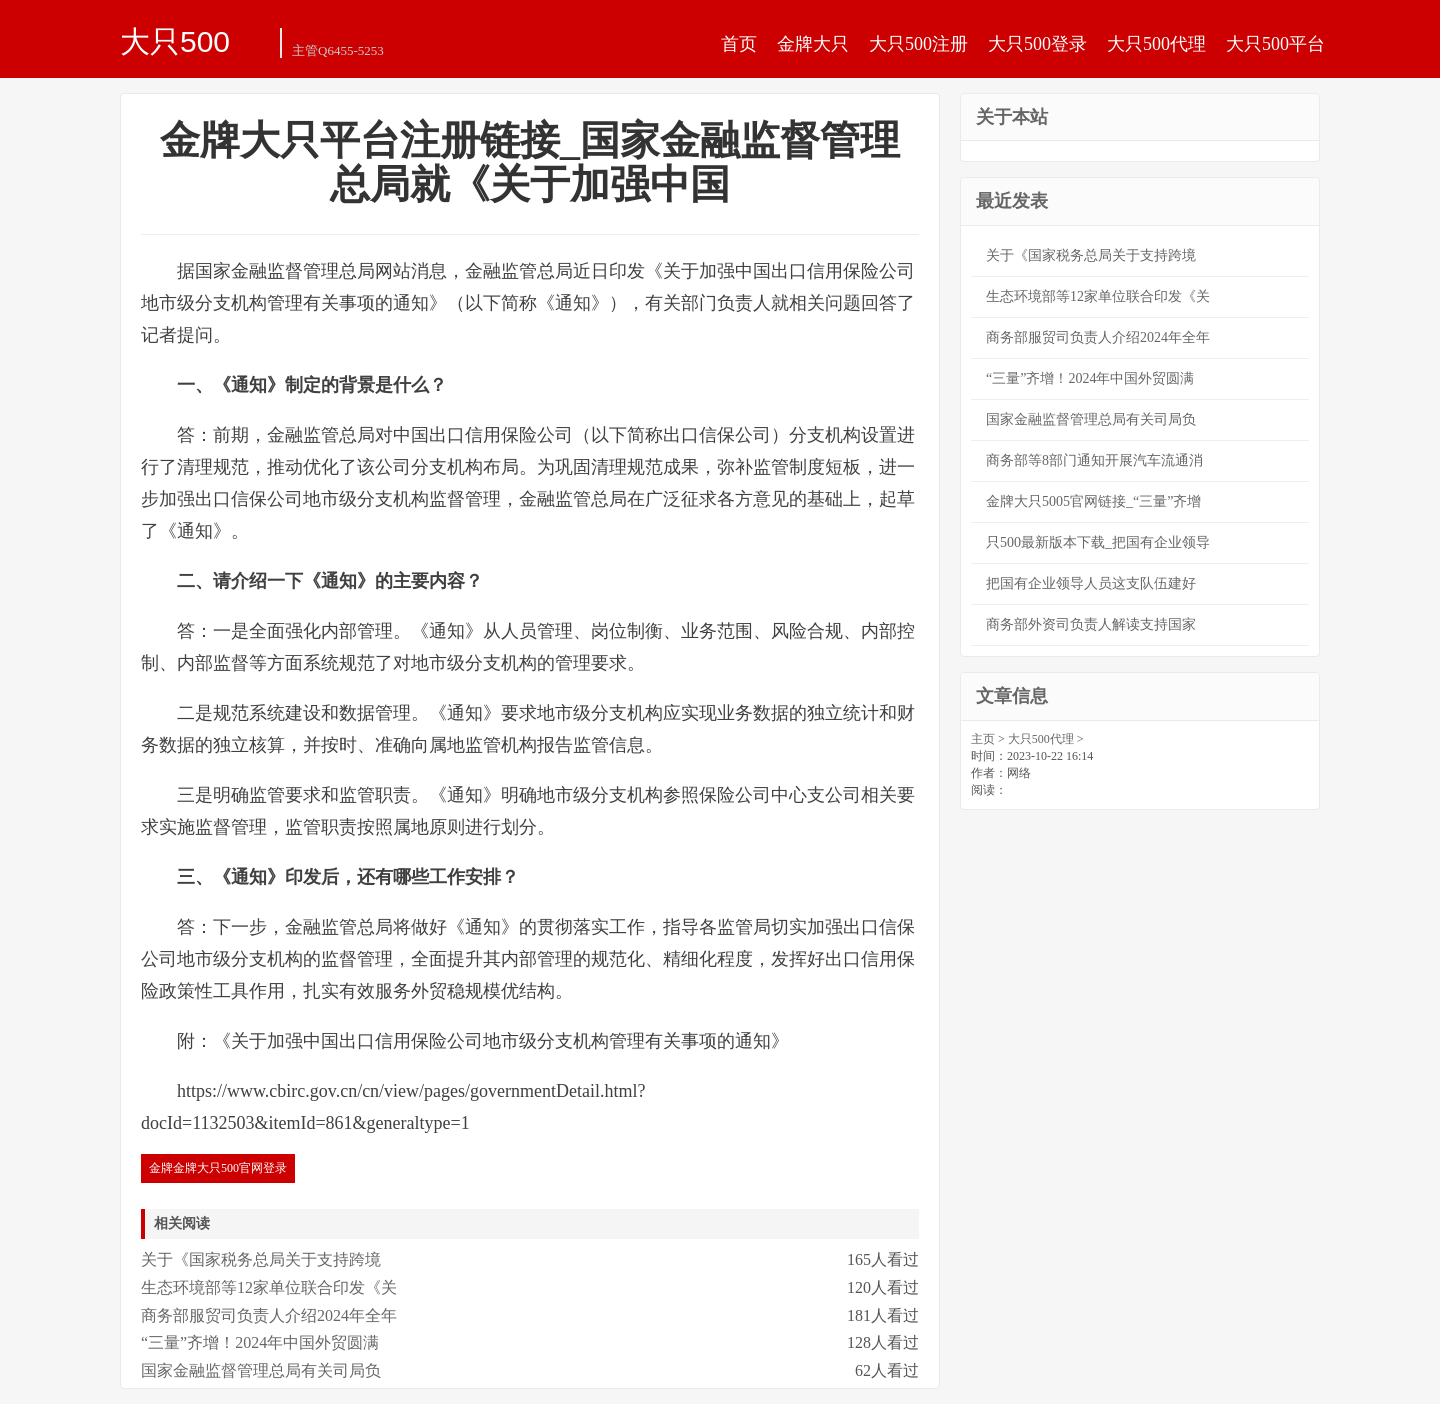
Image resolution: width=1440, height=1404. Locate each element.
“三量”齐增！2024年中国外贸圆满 (260, 1342)
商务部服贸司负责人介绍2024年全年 (269, 1315)
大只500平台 (1275, 44)
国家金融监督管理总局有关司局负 (261, 1370)
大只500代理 (1156, 44)
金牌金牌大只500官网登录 (218, 1168)
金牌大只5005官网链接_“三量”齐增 (1093, 501)
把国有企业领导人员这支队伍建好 (1091, 583)
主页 (983, 739)
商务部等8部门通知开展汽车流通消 (1094, 460)
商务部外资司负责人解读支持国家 (1091, 624)
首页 (739, 44)
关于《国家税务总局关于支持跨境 (261, 1259)
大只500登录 (1037, 44)
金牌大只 (813, 44)
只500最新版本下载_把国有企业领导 (1098, 542)
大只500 (175, 41)
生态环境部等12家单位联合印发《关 (269, 1287)
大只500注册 (918, 44)
